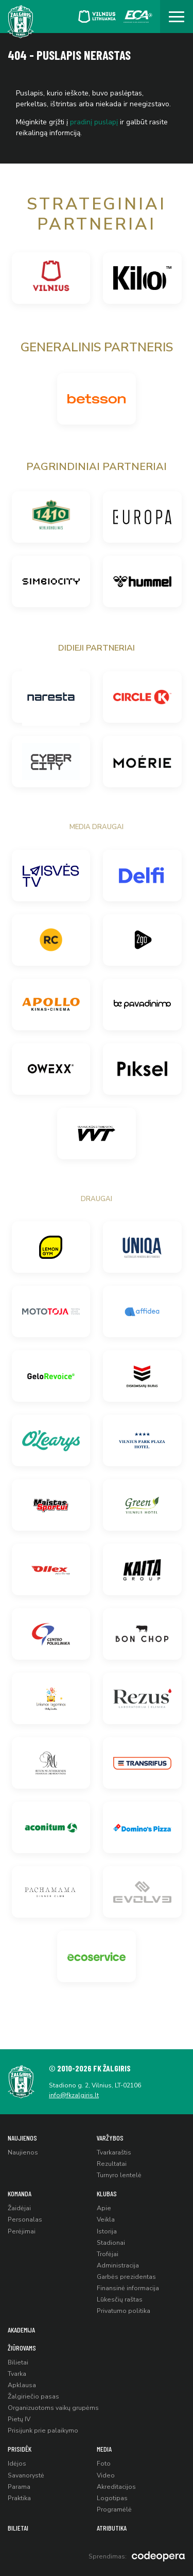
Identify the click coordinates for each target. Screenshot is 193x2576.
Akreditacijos (116, 2487)
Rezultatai (112, 2164)
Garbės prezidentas (126, 2277)
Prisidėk (19, 2448)
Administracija (118, 2265)
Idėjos (17, 2463)
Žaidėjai (19, 2208)
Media (104, 2448)
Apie (104, 2208)
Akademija (21, 2329)
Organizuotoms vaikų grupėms (53, 2408)
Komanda (19, 2193)
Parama (19, 2487)
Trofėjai (107, 2254)
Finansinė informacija (128, 2288)
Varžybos (110, 2137)
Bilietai (18, 2362)
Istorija (107, 2231)
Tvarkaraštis (114, 2152)
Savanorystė (26, 2475)
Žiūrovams (22, 2347)
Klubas (107, 2193)
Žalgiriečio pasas (33, 2396)
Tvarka (17, 2374)
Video (106, 2475)
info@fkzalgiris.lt (74, 2095)
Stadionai (111, 2243)
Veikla (106, 2219)
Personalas (25, 2219)
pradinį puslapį (94, 122)
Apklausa (22, 2385)
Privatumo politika (123, 2311)
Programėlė (114, 2509)
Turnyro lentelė (119, 2175)
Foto (104, 2463)
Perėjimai (22, 2231)
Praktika (19, 2498)
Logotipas (112, 2498)
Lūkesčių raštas (120, 2299)
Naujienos (22, 2137)
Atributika (112, 2527)
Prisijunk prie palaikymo (43, 2430)
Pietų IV (19, 2419)
